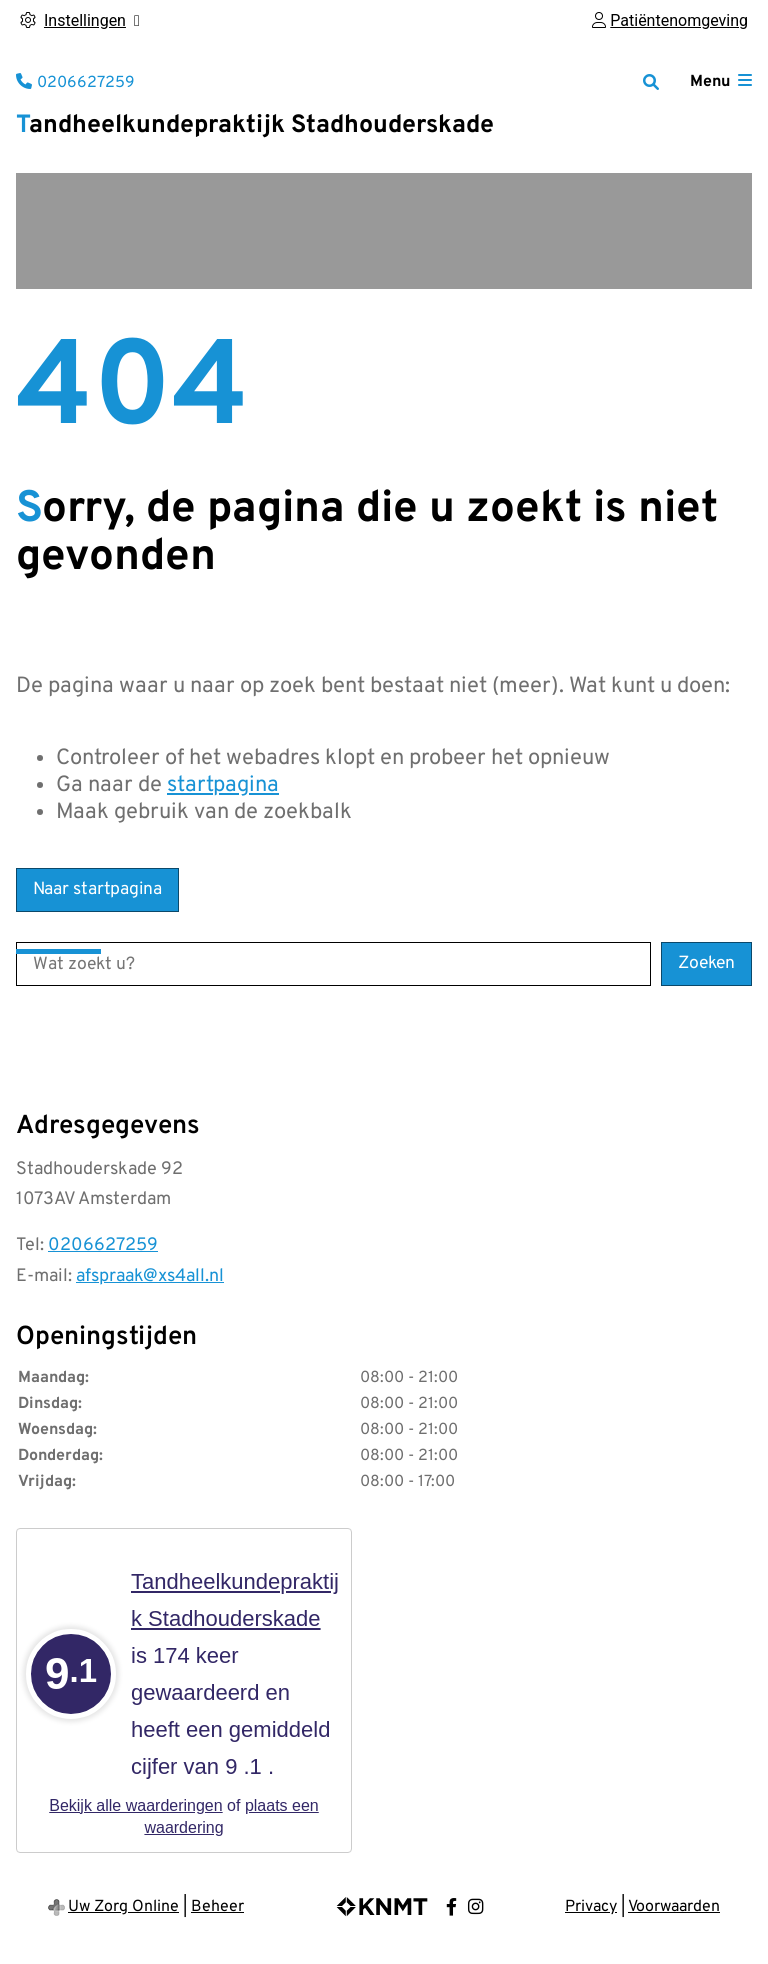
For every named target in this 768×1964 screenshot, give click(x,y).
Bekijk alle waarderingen (135, 1805)
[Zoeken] (651, 82)
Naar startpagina (97, 889)
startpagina (223, 785)
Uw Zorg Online (123, 1907)
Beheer (217, 1907)
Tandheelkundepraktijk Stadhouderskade (255, 126)
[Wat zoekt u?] (333, 964)
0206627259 (103, 1245)
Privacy (591, 1907)
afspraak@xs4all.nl (150, 1276)
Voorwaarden (674, 1907)
